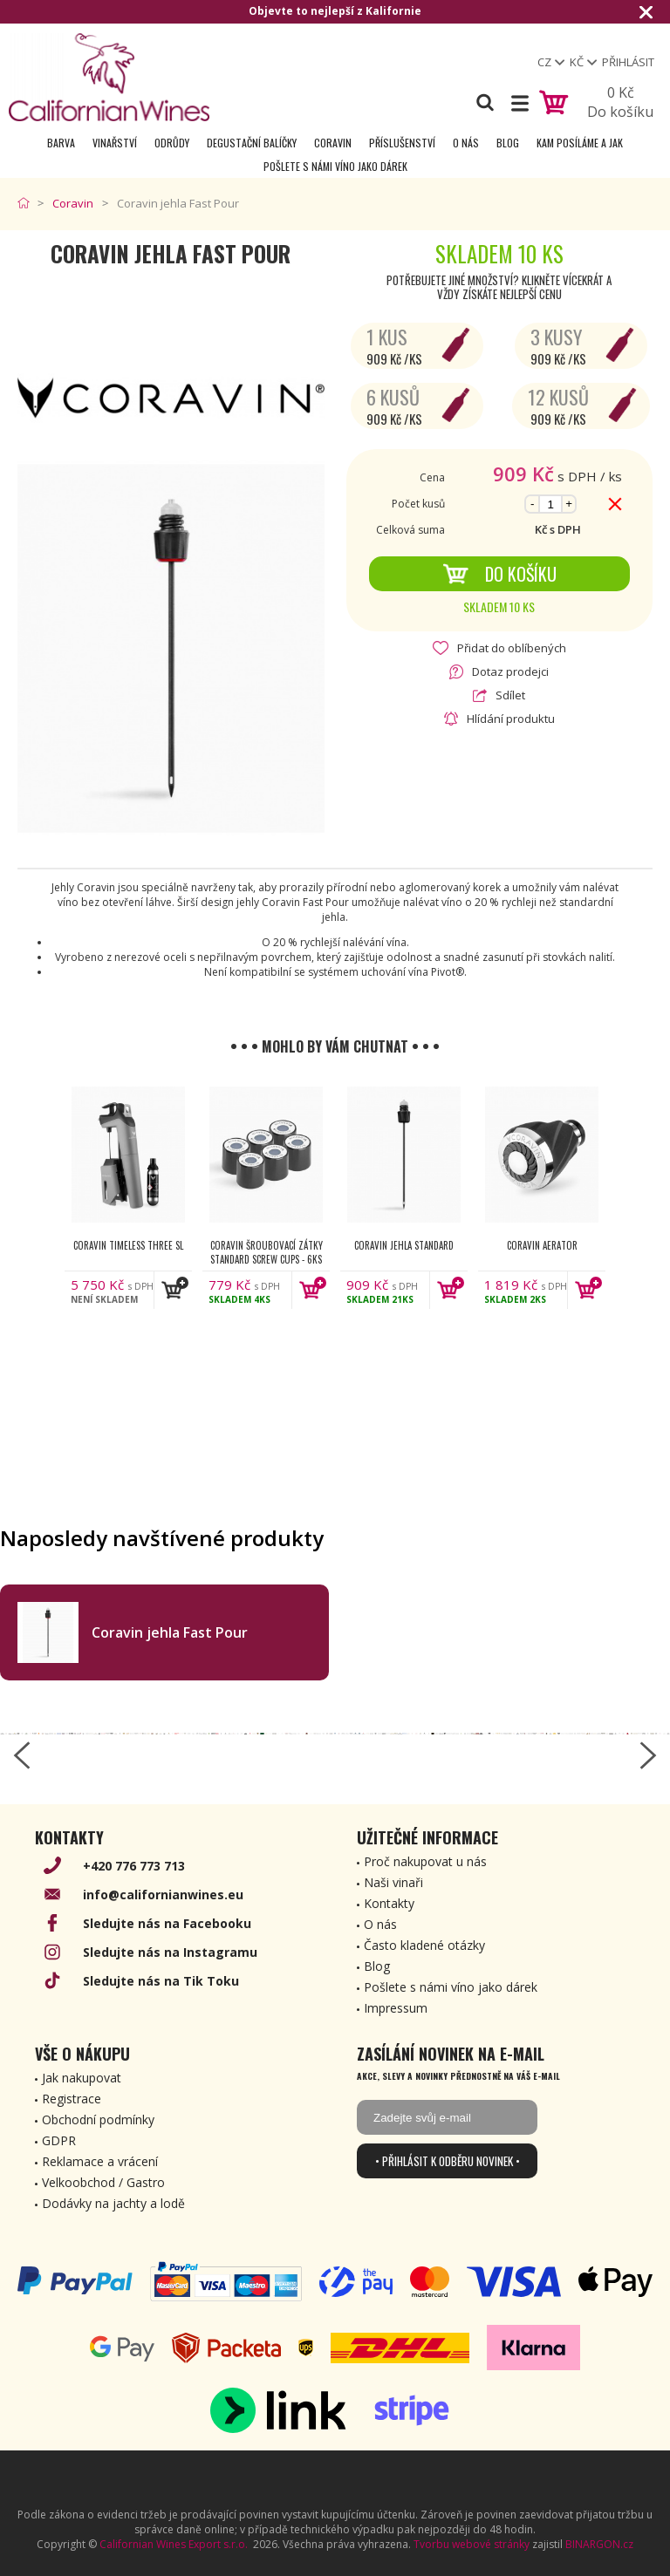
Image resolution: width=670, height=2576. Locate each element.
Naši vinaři (393, 1882)
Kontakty (389, 1903)
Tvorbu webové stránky (472, 2544)
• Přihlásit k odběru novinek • (447, 2161)
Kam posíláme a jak (580, 142)
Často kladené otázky (424, 1945)
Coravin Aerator (542, 1245)
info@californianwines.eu (163, 1894)
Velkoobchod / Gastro (103, 2182)
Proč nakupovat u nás (425, 1861)
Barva (61, 142)
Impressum (395, 2008)
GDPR (59, 2140)
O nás (466, 142)
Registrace (71, 2098)
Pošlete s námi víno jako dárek (335, 166)
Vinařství (114, 142)
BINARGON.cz (599, 2544)
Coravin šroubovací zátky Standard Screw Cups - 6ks (266, 1252)
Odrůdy (171, 142)
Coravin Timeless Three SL (128, 1245)
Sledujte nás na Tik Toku (161, 1981)
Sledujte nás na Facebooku (167, 1923)
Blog (507, 142)
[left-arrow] (22, 1755)
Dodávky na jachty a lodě (113, 2203)
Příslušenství (402, 142)
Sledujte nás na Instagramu (170, 1952)
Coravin (333, 142)
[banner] (109, 77)
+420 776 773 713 (134, 1865)
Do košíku (499, 574)
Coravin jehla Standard (404, 1245)
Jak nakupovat (81, 2077)
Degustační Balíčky (252, 142)
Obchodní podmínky (98, 2119)
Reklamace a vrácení (100, 2161)
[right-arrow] (648, 1755)
